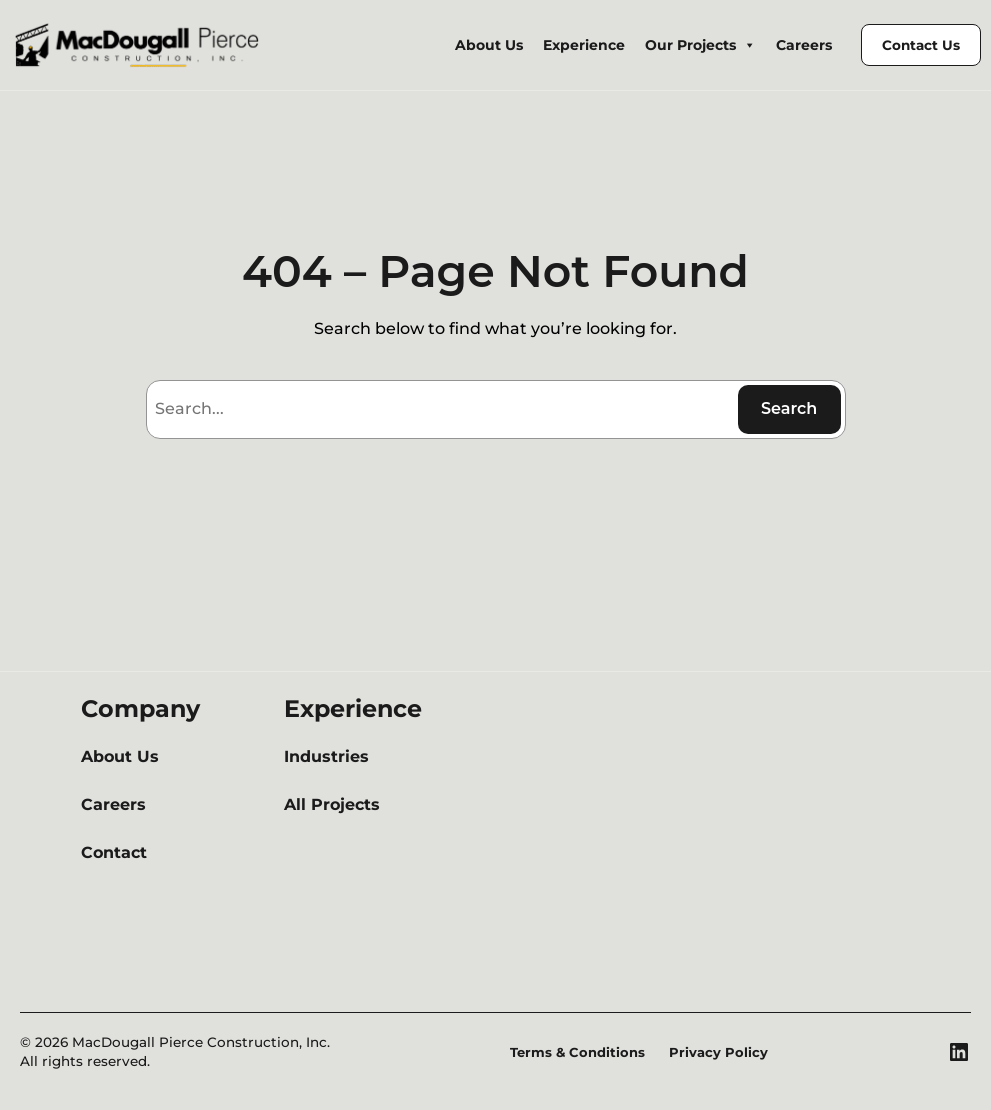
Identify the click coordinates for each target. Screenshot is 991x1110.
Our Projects (714, 45)
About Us (516, 45)
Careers (812, 45)
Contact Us (924, 44)
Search (789, 408)
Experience (604, 45)
